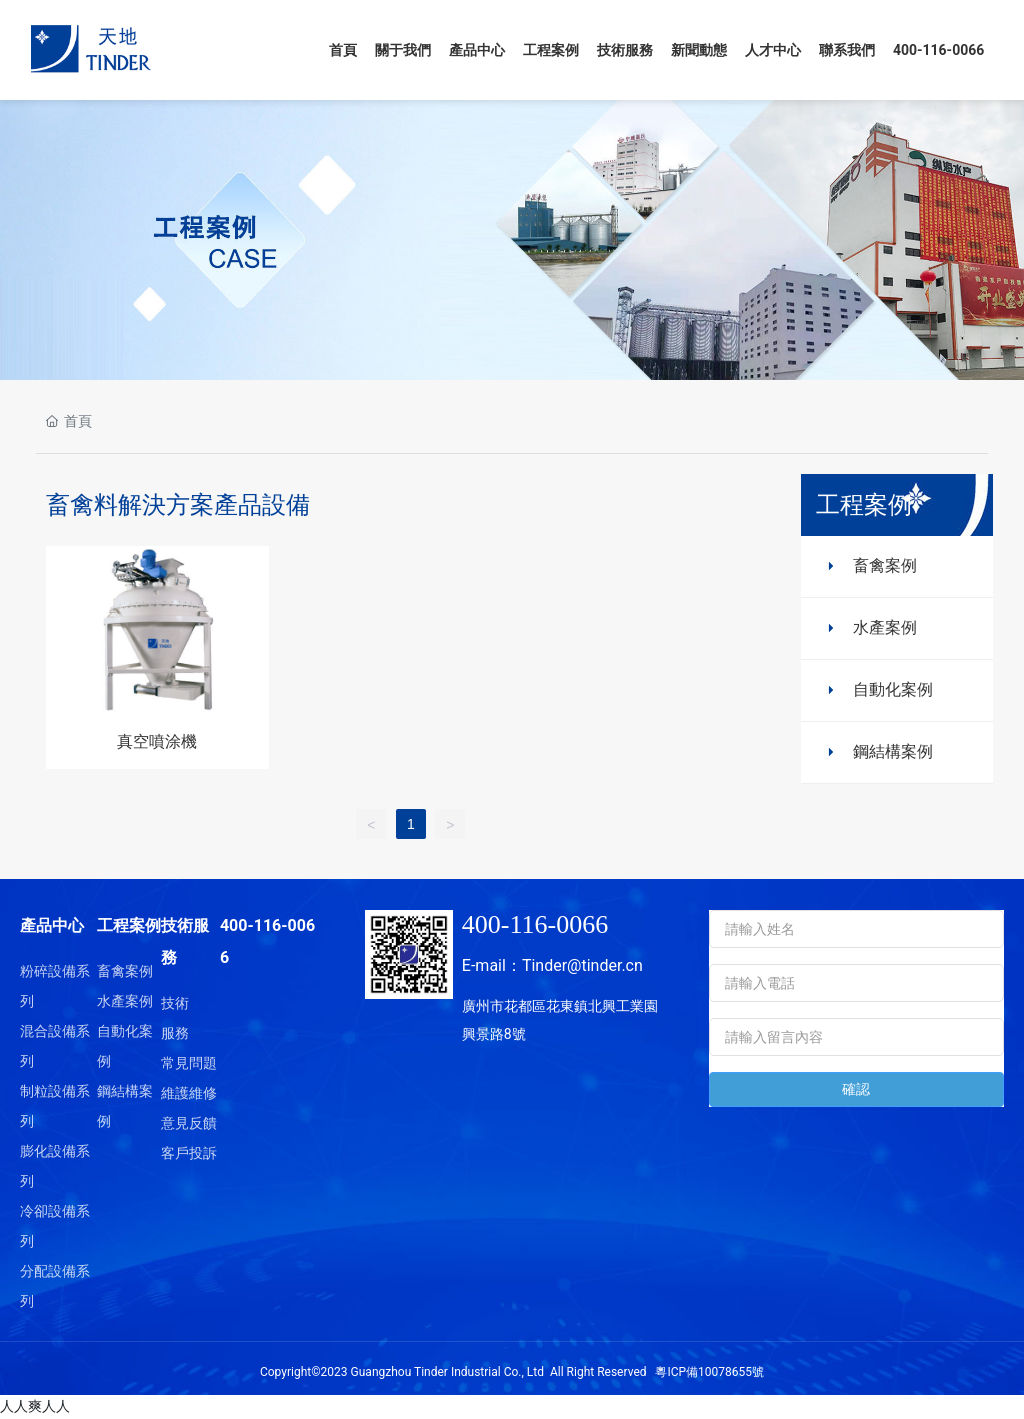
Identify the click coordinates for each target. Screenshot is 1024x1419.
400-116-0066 (535, 924)
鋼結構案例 (893, 751)
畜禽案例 (885, 565)
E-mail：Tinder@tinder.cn (552, 965)
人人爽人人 (35, 1406)
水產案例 (885, 627)
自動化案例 (893, 689)
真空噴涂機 (157, 741)
